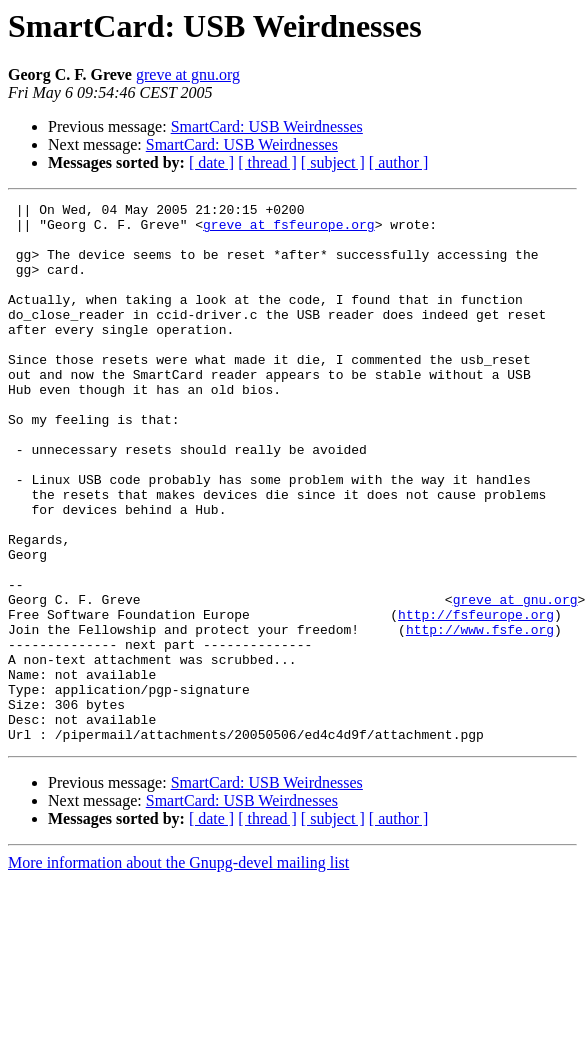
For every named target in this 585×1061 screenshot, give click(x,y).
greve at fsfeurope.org (289, 230)
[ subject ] (333, 162)
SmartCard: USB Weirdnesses (267, 126)
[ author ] (399, 162)
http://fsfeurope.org (476, 698)
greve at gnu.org (188, 74)
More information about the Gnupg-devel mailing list (178, 970)
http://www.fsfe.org (480, 716)
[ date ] (211, 162)
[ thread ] (267, 162)
